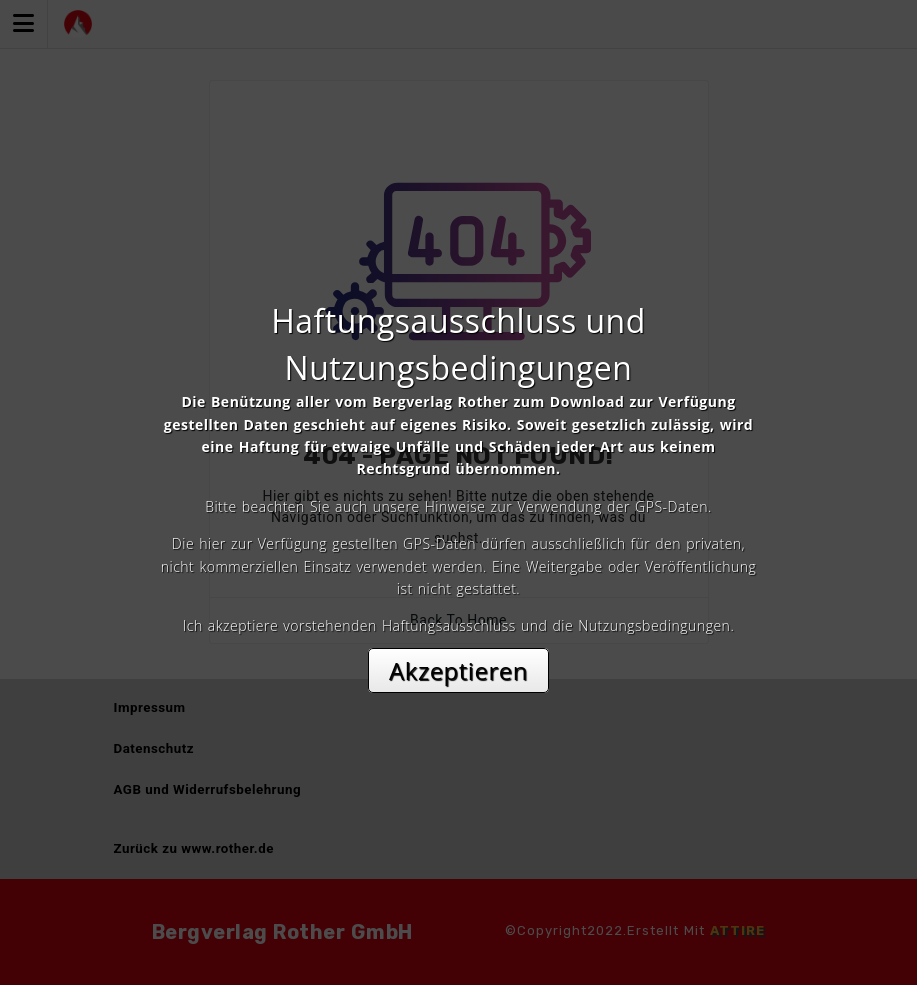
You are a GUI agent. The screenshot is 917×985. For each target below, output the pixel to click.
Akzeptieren (458, 670)
